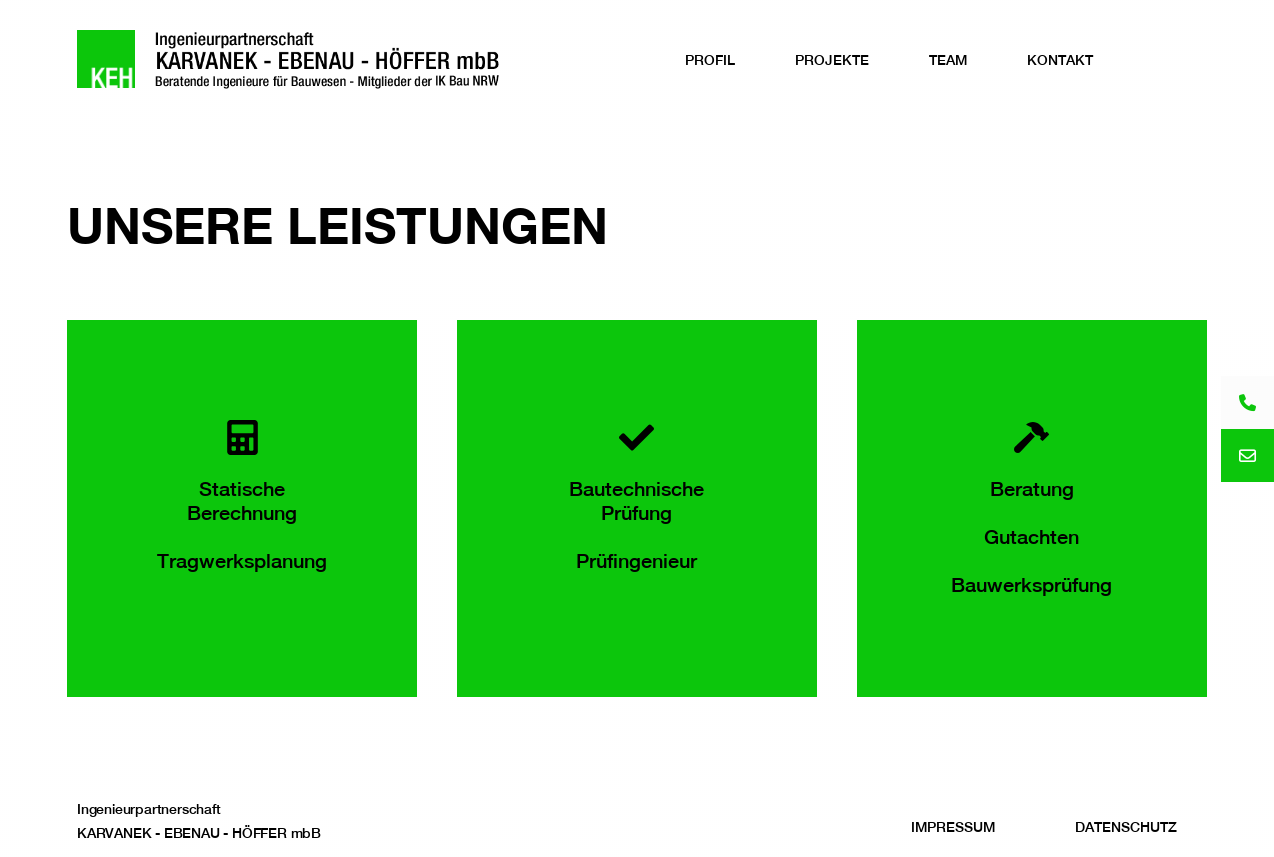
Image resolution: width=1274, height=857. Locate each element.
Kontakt (1060, 60)
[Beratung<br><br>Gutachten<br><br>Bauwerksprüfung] (1031, 437)
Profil (710, 60)
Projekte (832, 60)
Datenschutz (1126, 827)
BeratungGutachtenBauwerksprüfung (1031, 536)
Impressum (953, 827)
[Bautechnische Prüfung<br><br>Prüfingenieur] (636, 437)
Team (948, 60)
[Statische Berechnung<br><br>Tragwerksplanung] (242, 437)
